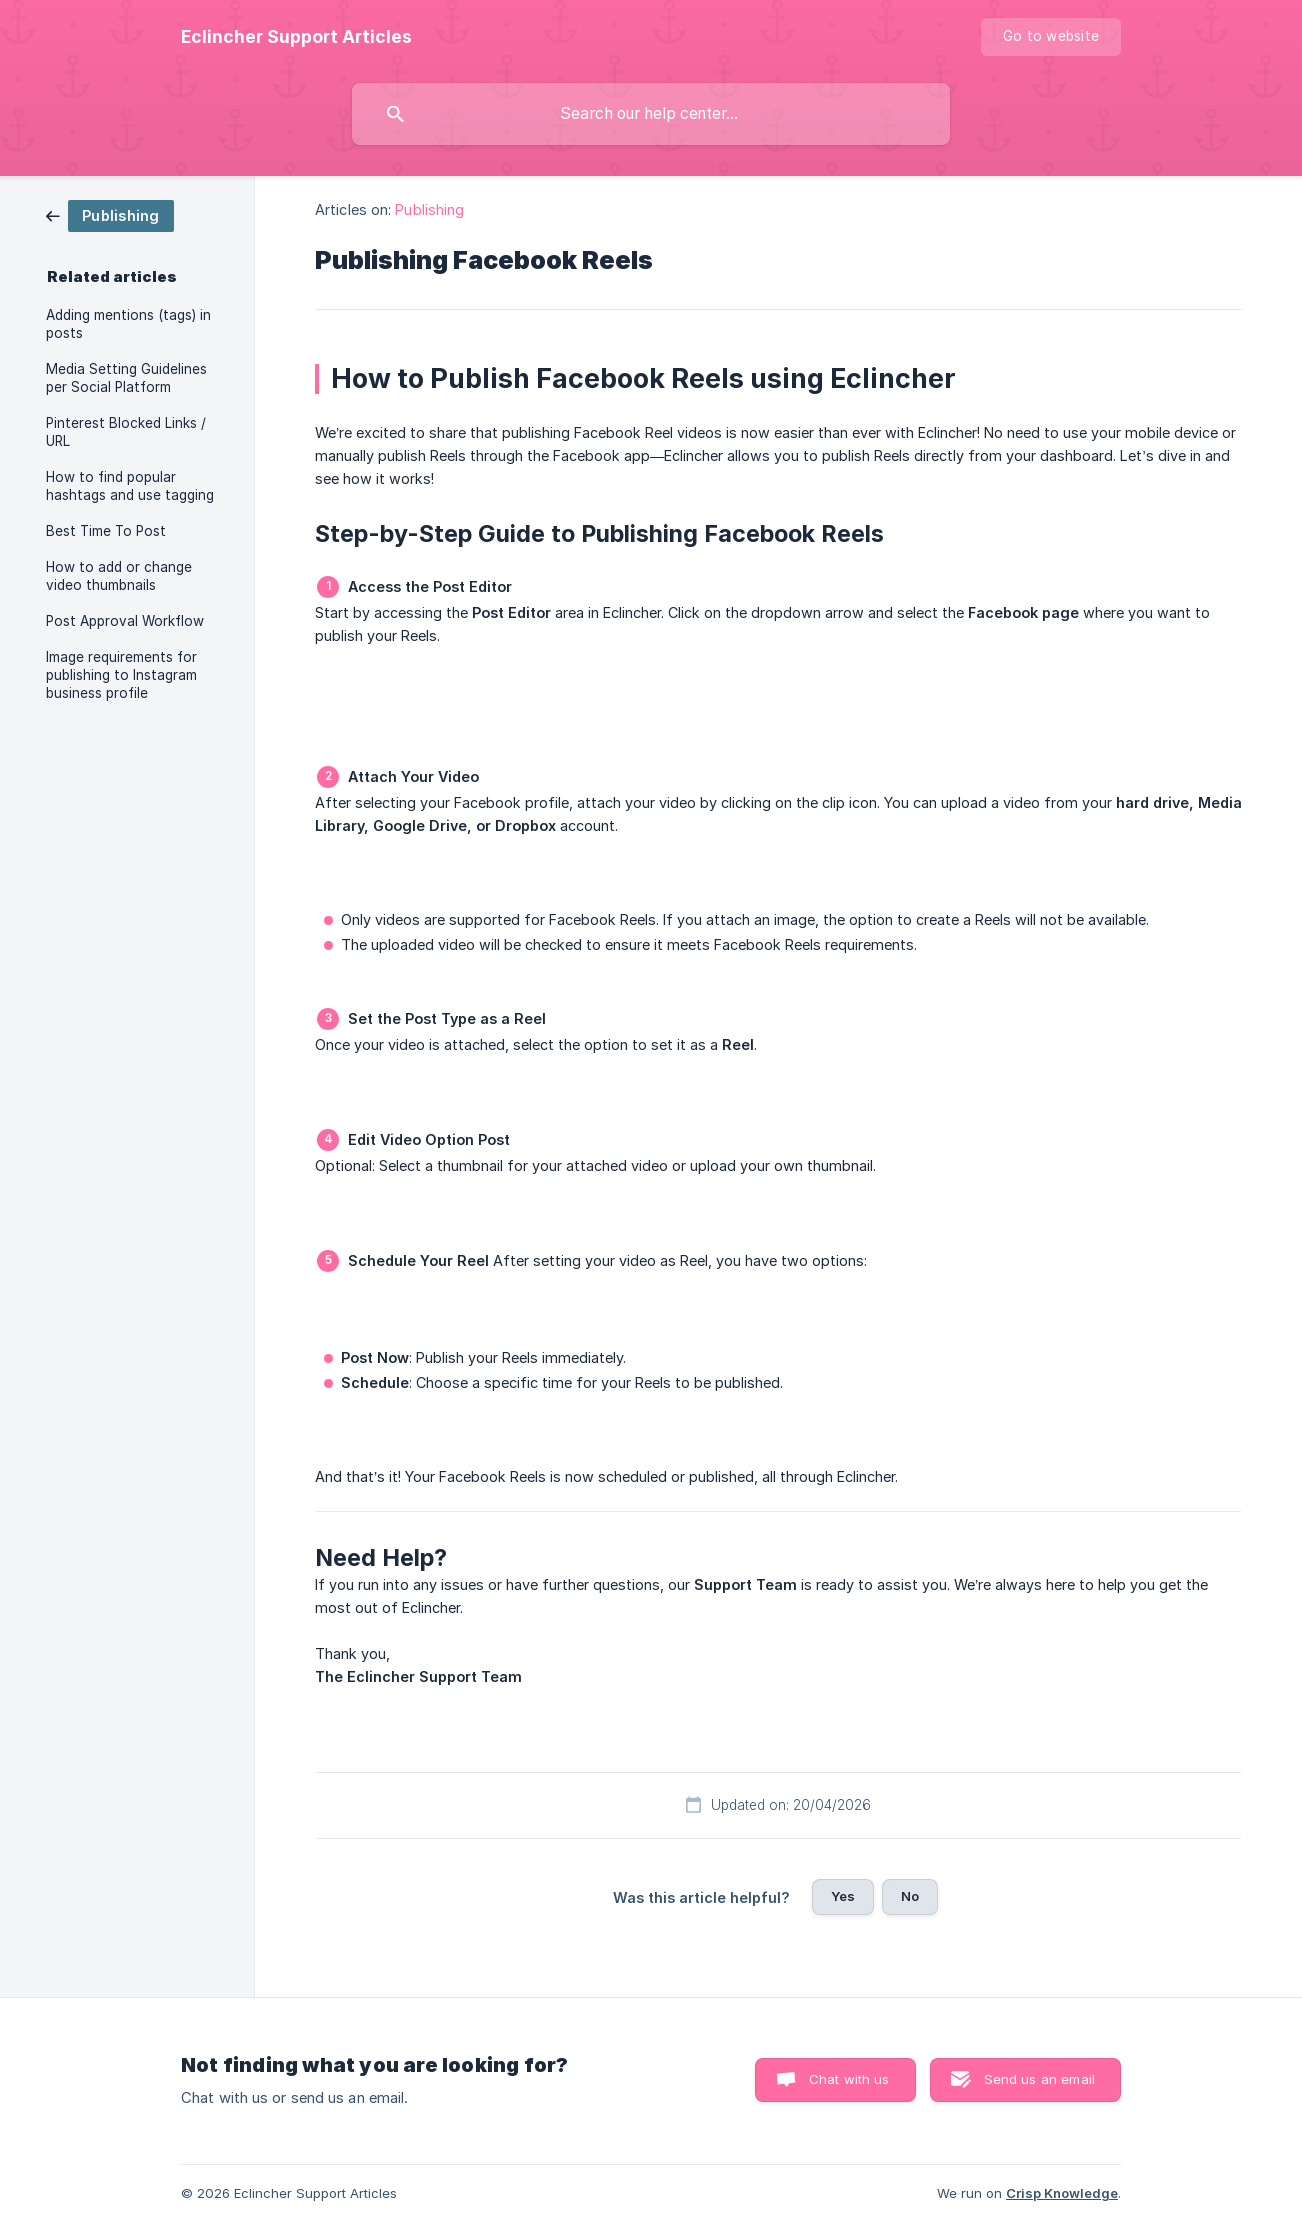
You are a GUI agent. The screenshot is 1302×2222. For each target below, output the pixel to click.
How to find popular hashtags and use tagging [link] (130, 486)
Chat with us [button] (849, 2079)
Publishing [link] (429, 209)
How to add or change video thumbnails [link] (119, 576)
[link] (110, 214)
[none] (296, 37)
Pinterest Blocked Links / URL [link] (126, 432)
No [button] (910, 1896)
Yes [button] (843, 1896)
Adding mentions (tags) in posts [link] (128, 324)
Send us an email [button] (1039, 2079)
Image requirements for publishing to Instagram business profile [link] (121, 675)
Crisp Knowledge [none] (1062, 2193)
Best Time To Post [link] (106, 531)
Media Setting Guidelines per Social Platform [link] (126, 378)
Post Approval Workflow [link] (125, 621)
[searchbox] (651, 114)
